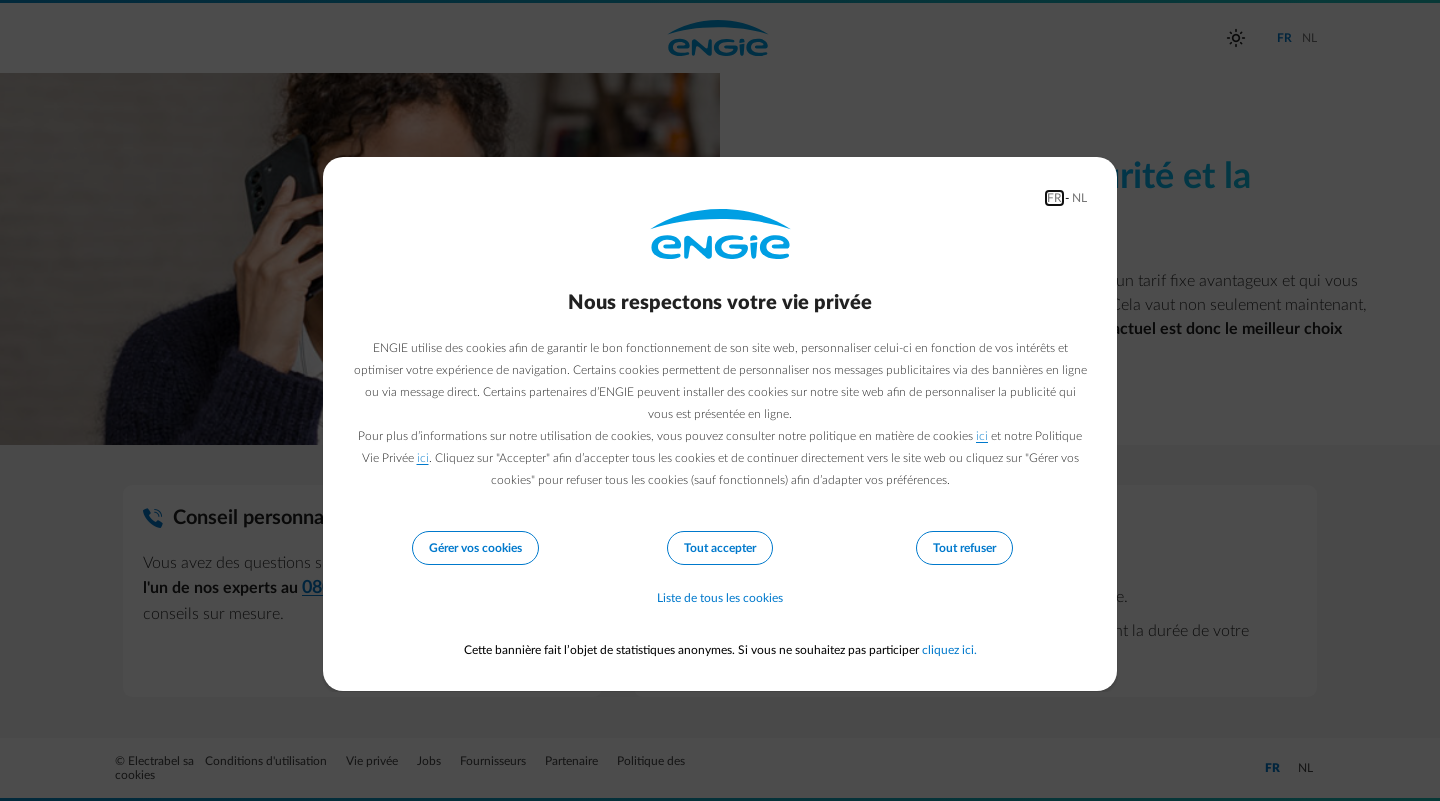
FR (1054, 198)
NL (1079, 198)
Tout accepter (720, 548)
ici (982, 436)
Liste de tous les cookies (720, 598)
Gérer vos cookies (475, 548)
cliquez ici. (949, 650)
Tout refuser (964, 548)
